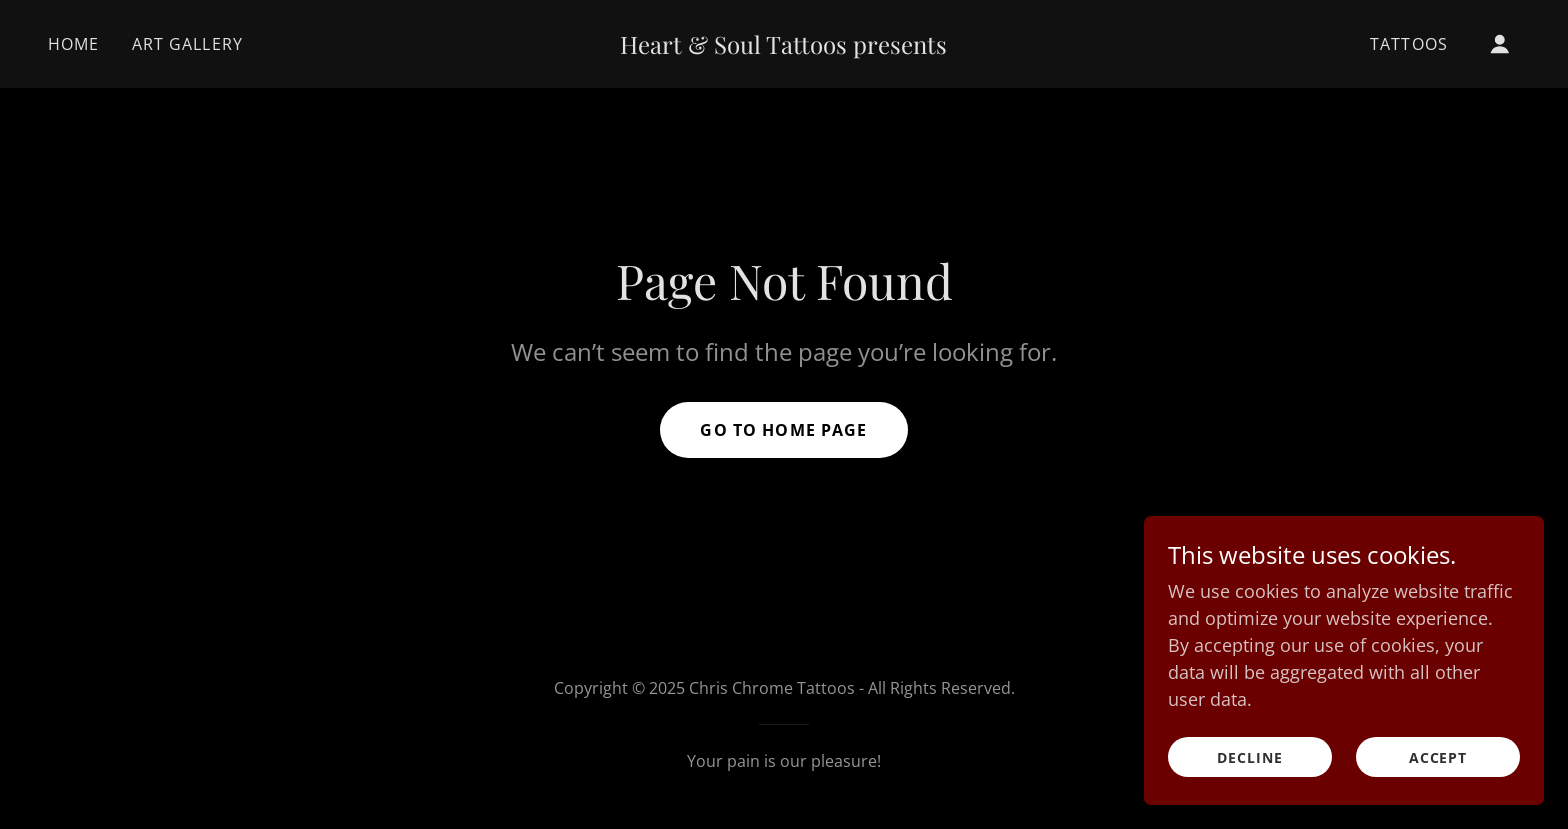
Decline (1250, 798)
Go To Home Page (783, 430)
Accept (1438, 798)
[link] (784, 47)
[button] (1500, 44)
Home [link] (74, 44)
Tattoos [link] (1409, 44)
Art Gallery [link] (188, 44)
